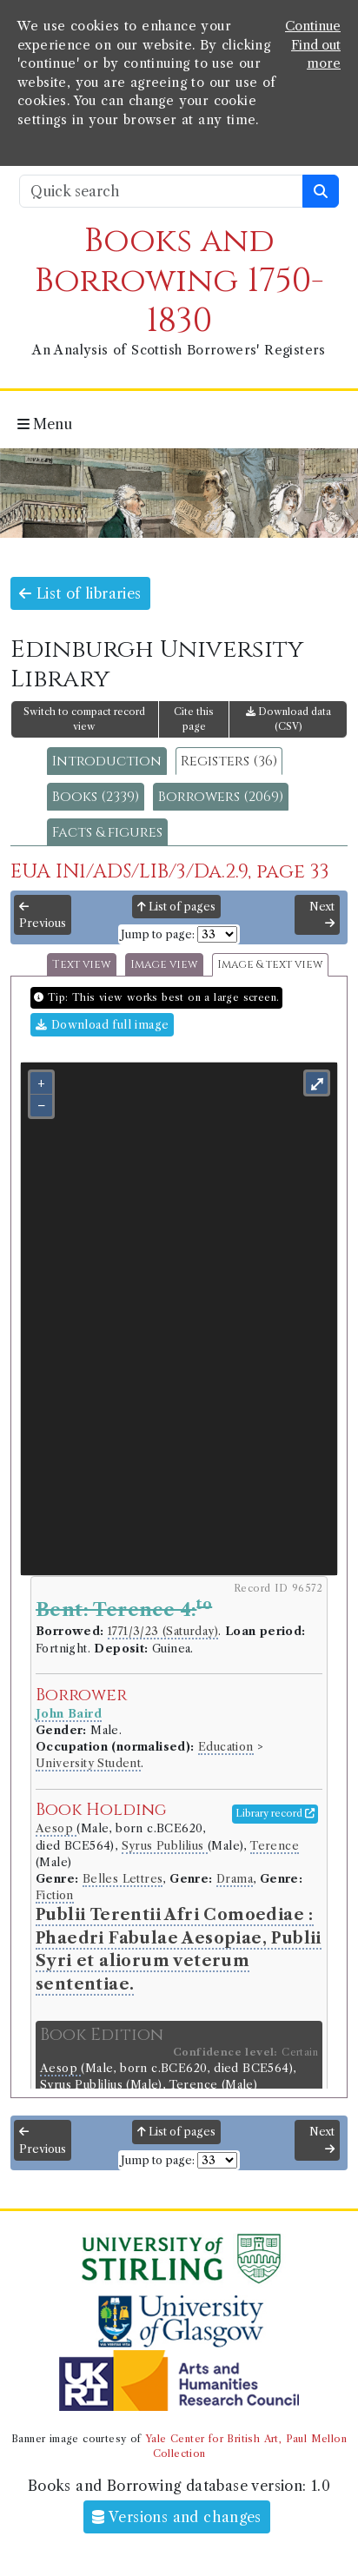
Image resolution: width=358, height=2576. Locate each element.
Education (226, 1746)
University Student (88, 1763)
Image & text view (270, 964)
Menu (44, 424)
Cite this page (194, 718)
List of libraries (80, 593)
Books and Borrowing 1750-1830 (179, 281)
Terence (274, 1845)
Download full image (102, 1024)
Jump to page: (158, 934)
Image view (164, 964)
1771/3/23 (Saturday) (163, 1631)
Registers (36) (229, 761)
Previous (42, 916)
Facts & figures (107, 832)
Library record (275, 1813)
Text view (81, 964)
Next (322, 915)
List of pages (176, 906)
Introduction (107, 761)
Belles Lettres (123, 1878)
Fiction (55, 1895)
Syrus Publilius (165, 1845)
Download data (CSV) (288, 718)
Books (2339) (95, 796)
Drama (234, 1878)
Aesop (56, 1828)
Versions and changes (177, 2517)
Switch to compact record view (84, 718)
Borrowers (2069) (220, 796)
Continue (313, 26)
